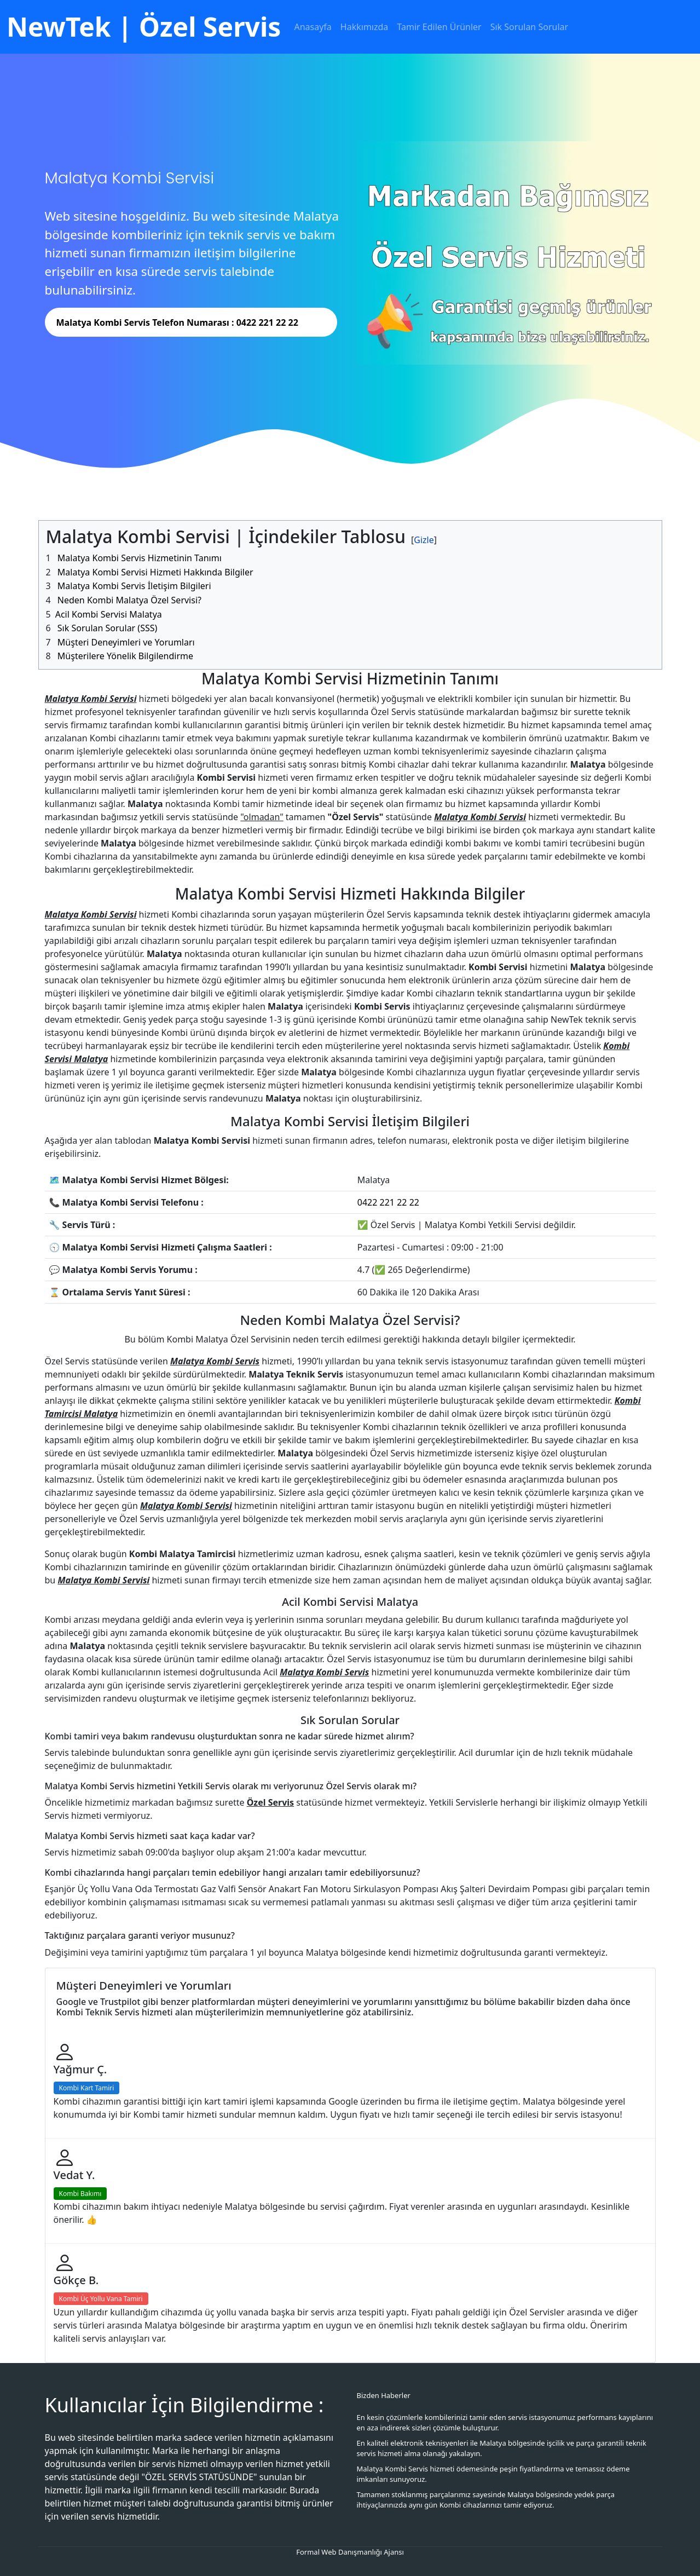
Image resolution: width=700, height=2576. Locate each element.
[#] (423, 540)
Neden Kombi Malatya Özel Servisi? (129, 600)
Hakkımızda (364, 27)
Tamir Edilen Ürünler (439, 27)
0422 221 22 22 (388, 1202)
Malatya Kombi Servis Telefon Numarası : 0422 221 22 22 (177, 322)
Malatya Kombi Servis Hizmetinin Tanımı (139, 558)
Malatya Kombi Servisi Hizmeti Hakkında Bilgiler (155, 572)
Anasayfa (312, 27)
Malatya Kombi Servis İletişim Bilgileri (134, 586)
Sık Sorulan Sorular (529, 27)
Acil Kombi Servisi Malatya (108, 614)
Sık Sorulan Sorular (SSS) (107, 628)
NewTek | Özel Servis (144, 26)
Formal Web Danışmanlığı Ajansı (350, 2552)
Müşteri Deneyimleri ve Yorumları (126, 642)
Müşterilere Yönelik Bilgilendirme (125, 656)
